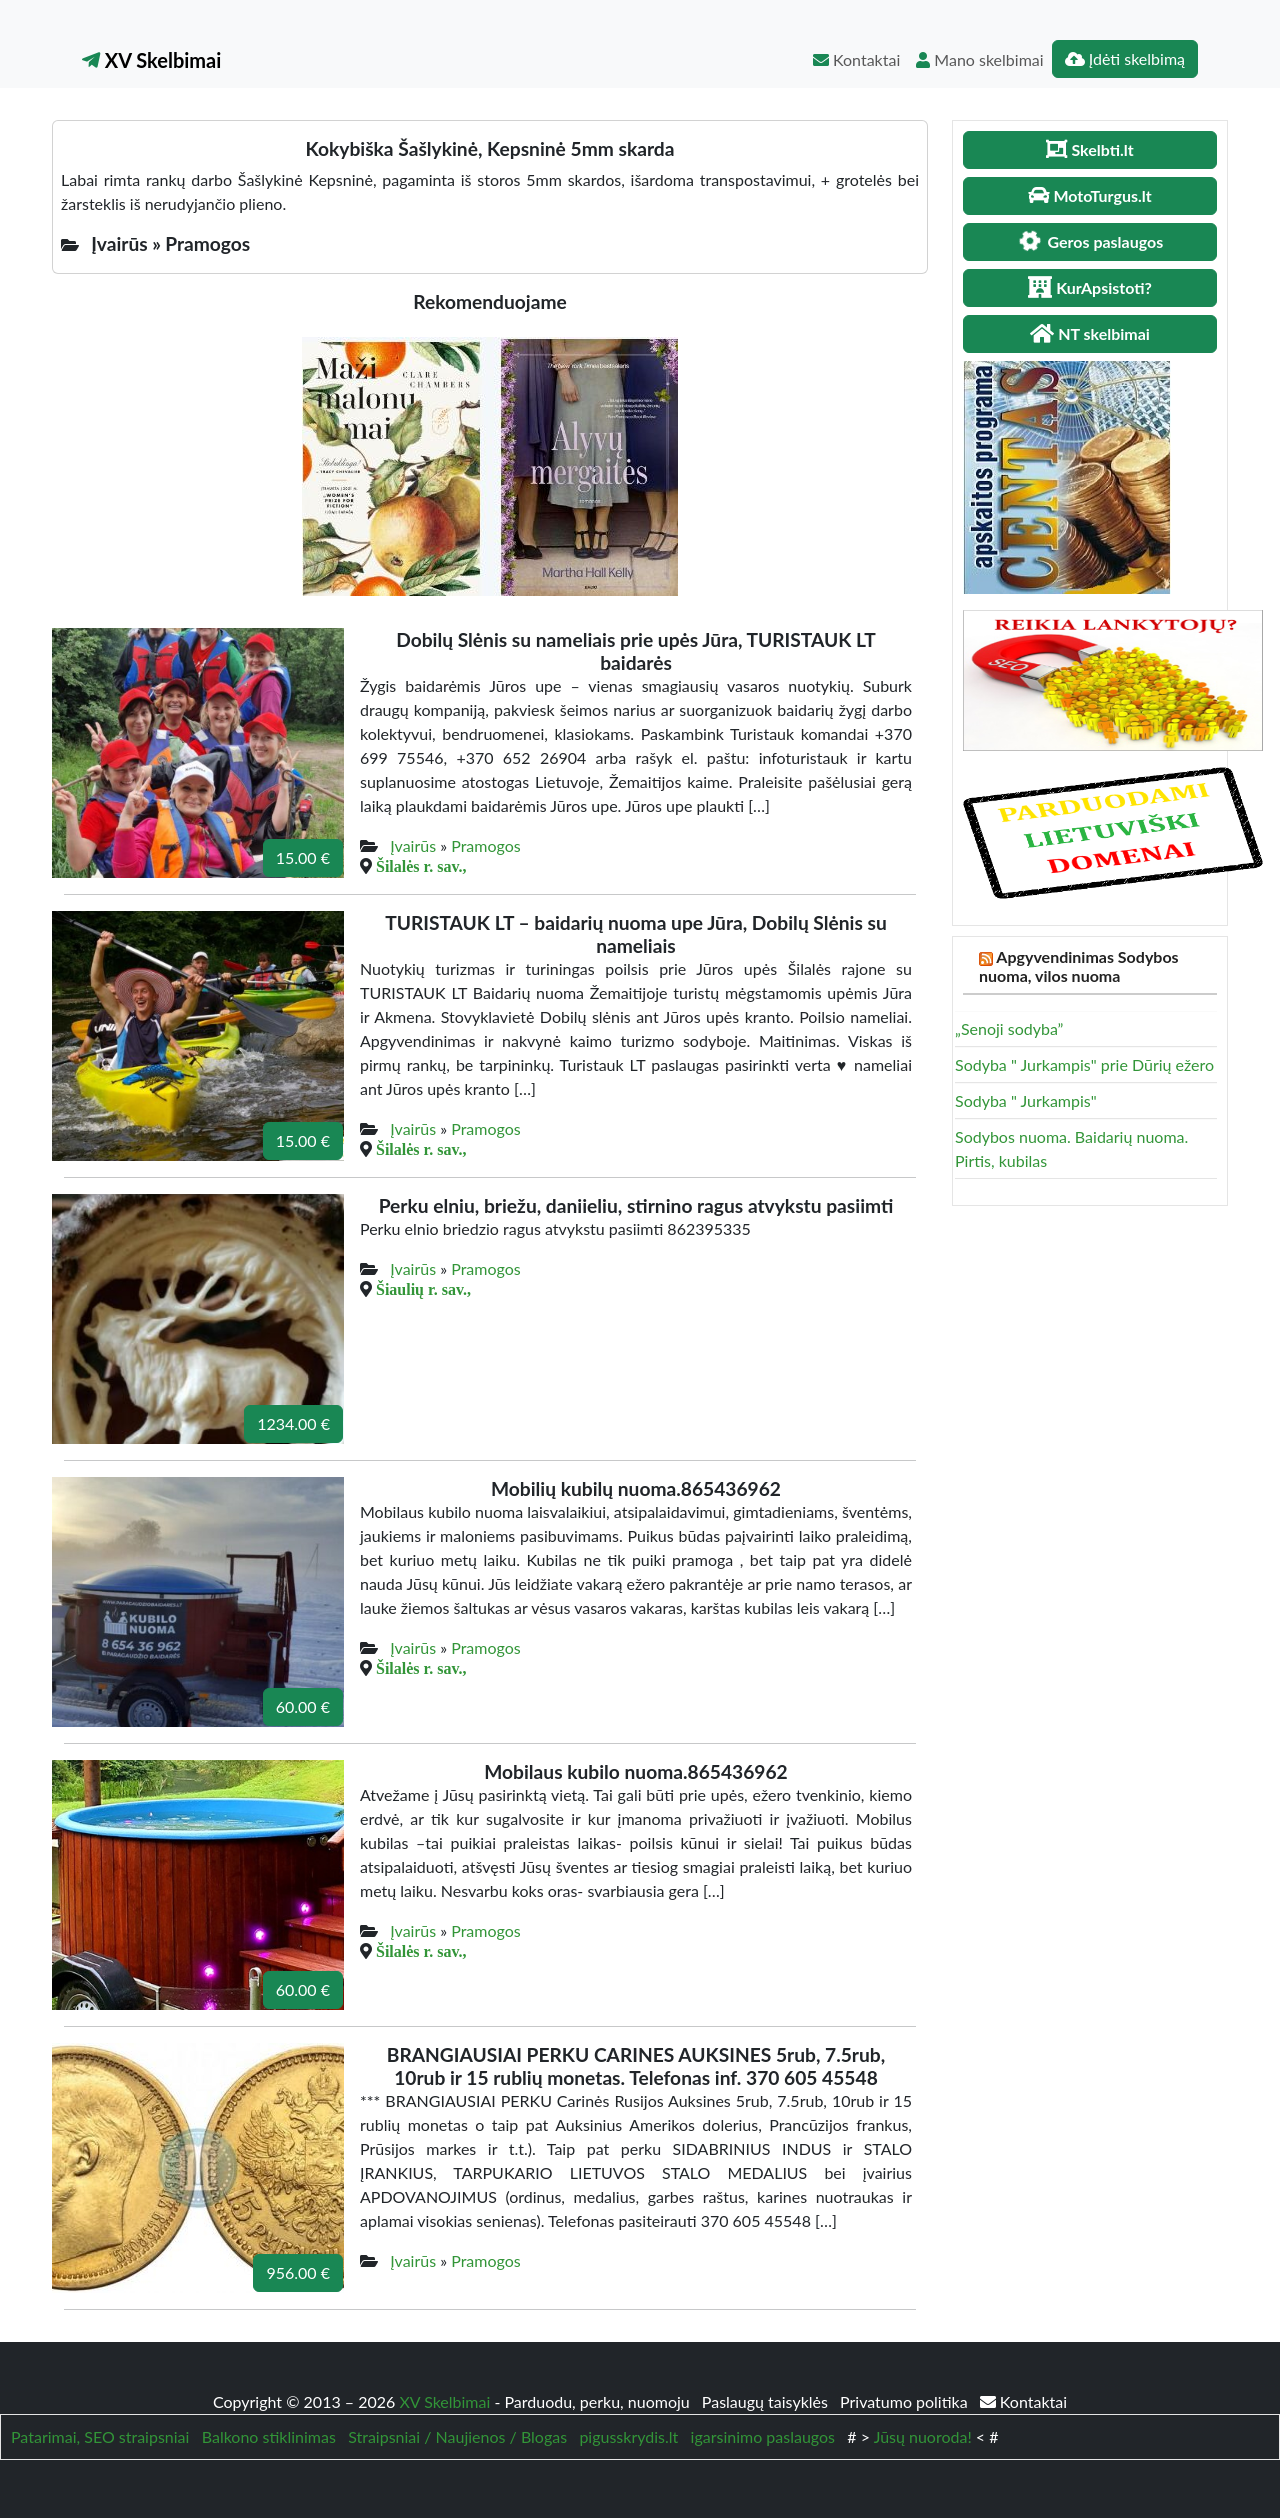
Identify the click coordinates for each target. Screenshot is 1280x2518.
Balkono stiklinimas (269, 2436)
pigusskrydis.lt (628, 2436)
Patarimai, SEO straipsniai (100, 2436)
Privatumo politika (906, 2401)
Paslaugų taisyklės (767, 2401)
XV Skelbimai (151, 60)
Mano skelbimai (979, 59)
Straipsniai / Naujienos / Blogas (457, 2436)
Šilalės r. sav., (421, 866)
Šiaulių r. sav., (423, 1289)
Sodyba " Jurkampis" (1026, 1100)
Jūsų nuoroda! (923, 2436)
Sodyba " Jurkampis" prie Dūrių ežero (1084, 1064)
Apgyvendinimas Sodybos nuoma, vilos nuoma (1079, 966)
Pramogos (486, 845)
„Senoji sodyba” (1009, 1028)
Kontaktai (856, 59)
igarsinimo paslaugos (763, 2436)
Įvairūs (413, 845)
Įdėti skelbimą (1125, 58)
